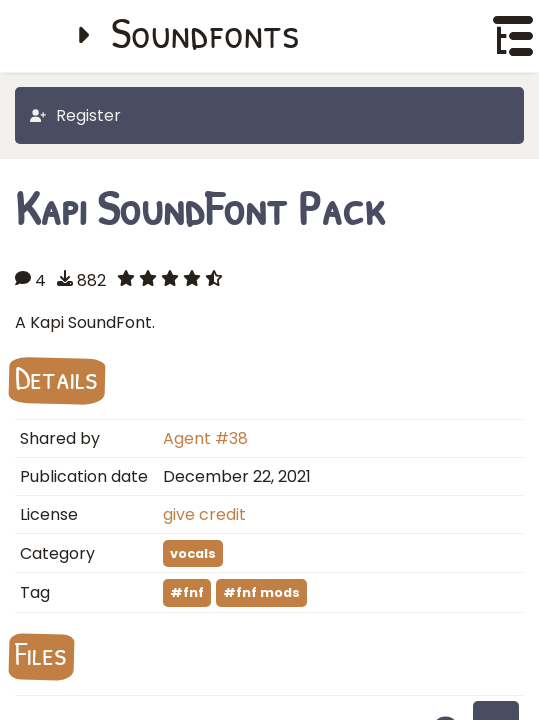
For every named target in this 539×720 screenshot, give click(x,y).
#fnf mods (261, 592)
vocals (193, 553)
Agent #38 (205, 438)
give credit (204, 514)
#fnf (187, 592)
